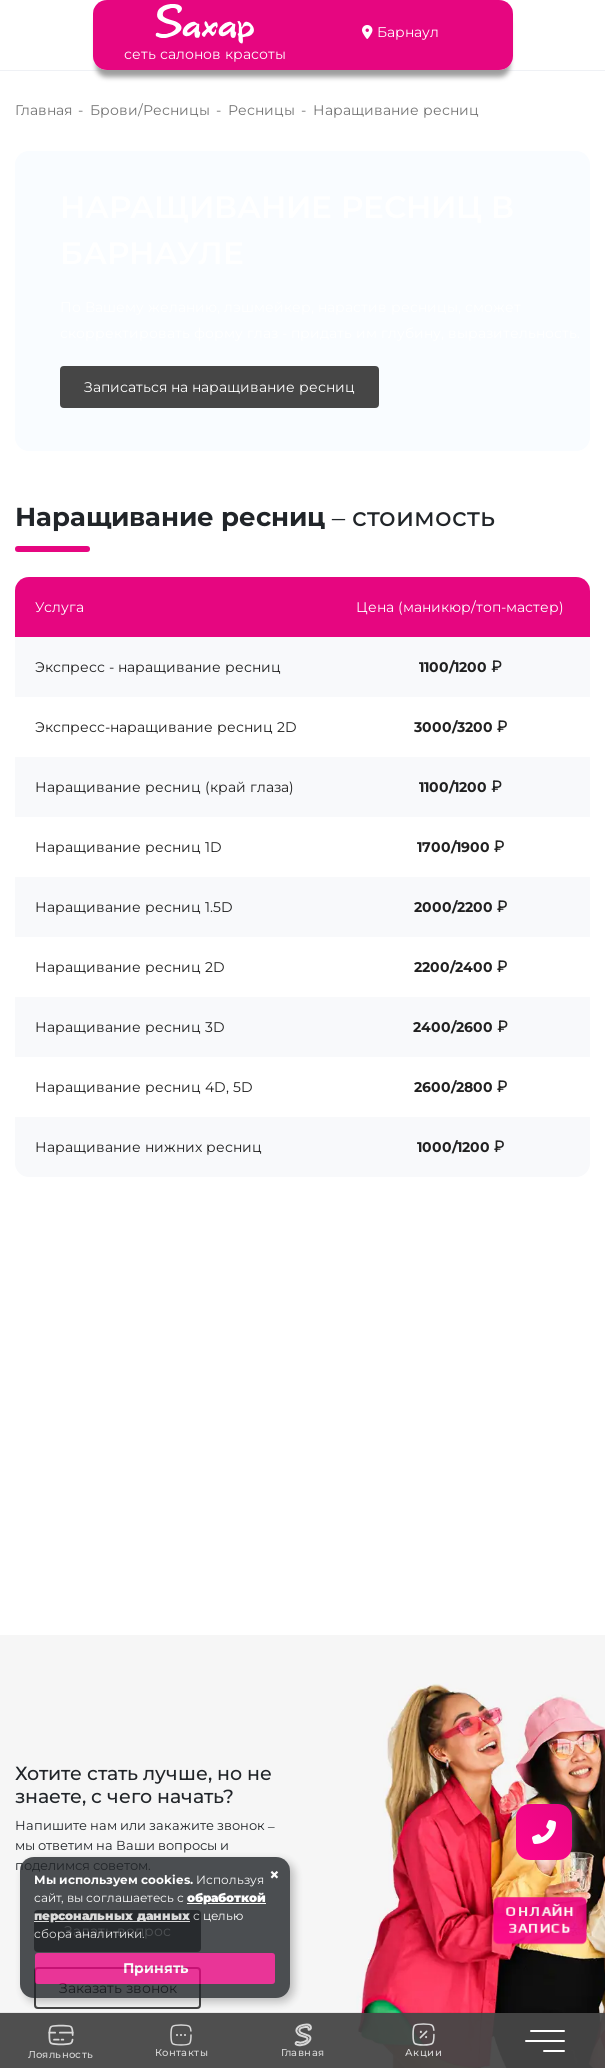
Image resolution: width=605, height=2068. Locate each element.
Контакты (181, 2041)
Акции (423, 2040)
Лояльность (61, 2041)
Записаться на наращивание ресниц (219, 387)
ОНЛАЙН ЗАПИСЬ (540, 1919)
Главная (303, 2041)
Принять (155, 1968)
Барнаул (408, 32)
